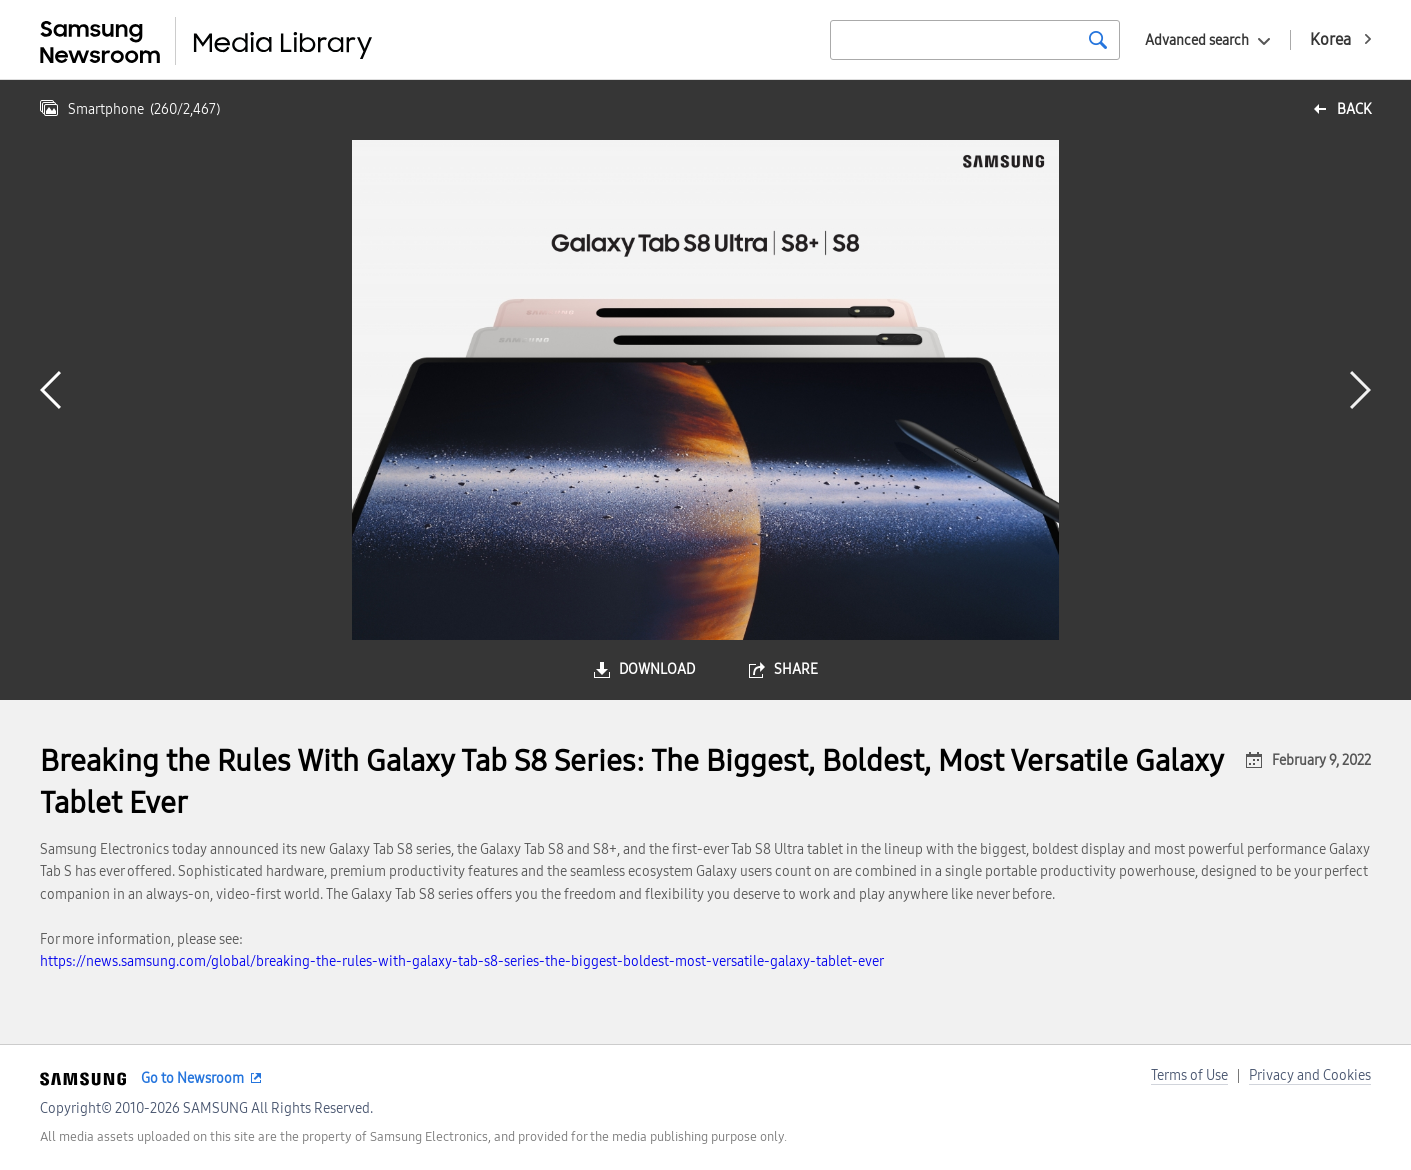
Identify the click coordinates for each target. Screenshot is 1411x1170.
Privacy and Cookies (1310, 1075)
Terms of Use (1189, 1075)
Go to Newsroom (192, 1078)
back (1354, 109)
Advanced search (1197, 40)
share (796, 669)
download (657, 669)
